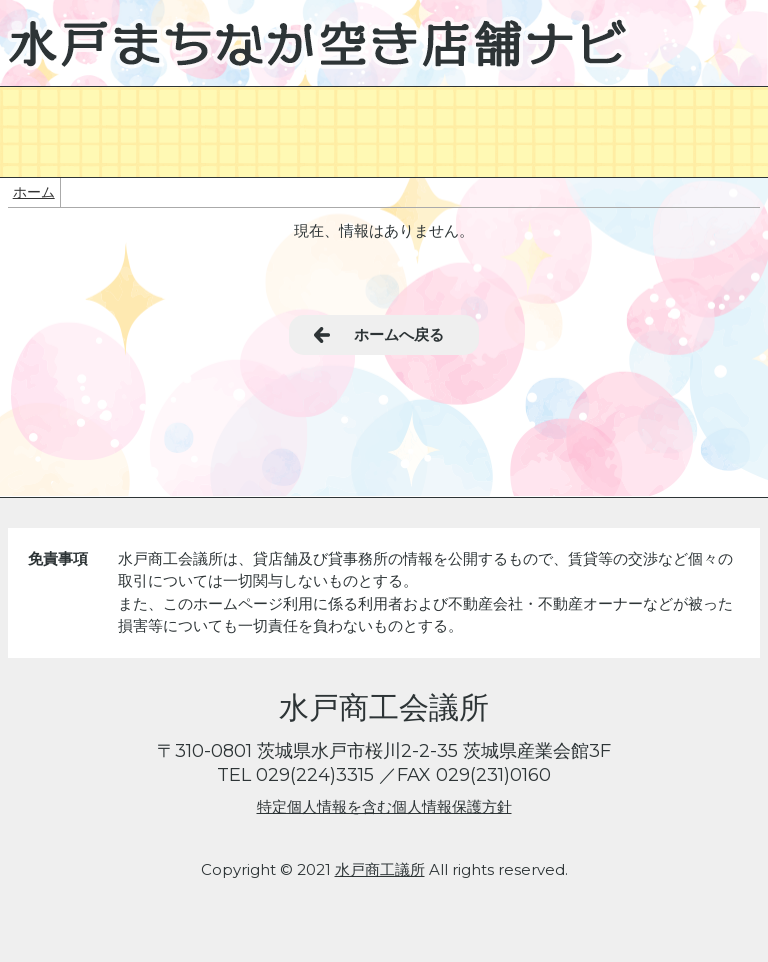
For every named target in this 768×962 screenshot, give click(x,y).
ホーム (34, 192)
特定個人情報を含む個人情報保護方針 (384, 806)
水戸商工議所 (380, 869)
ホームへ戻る (399, 334)
